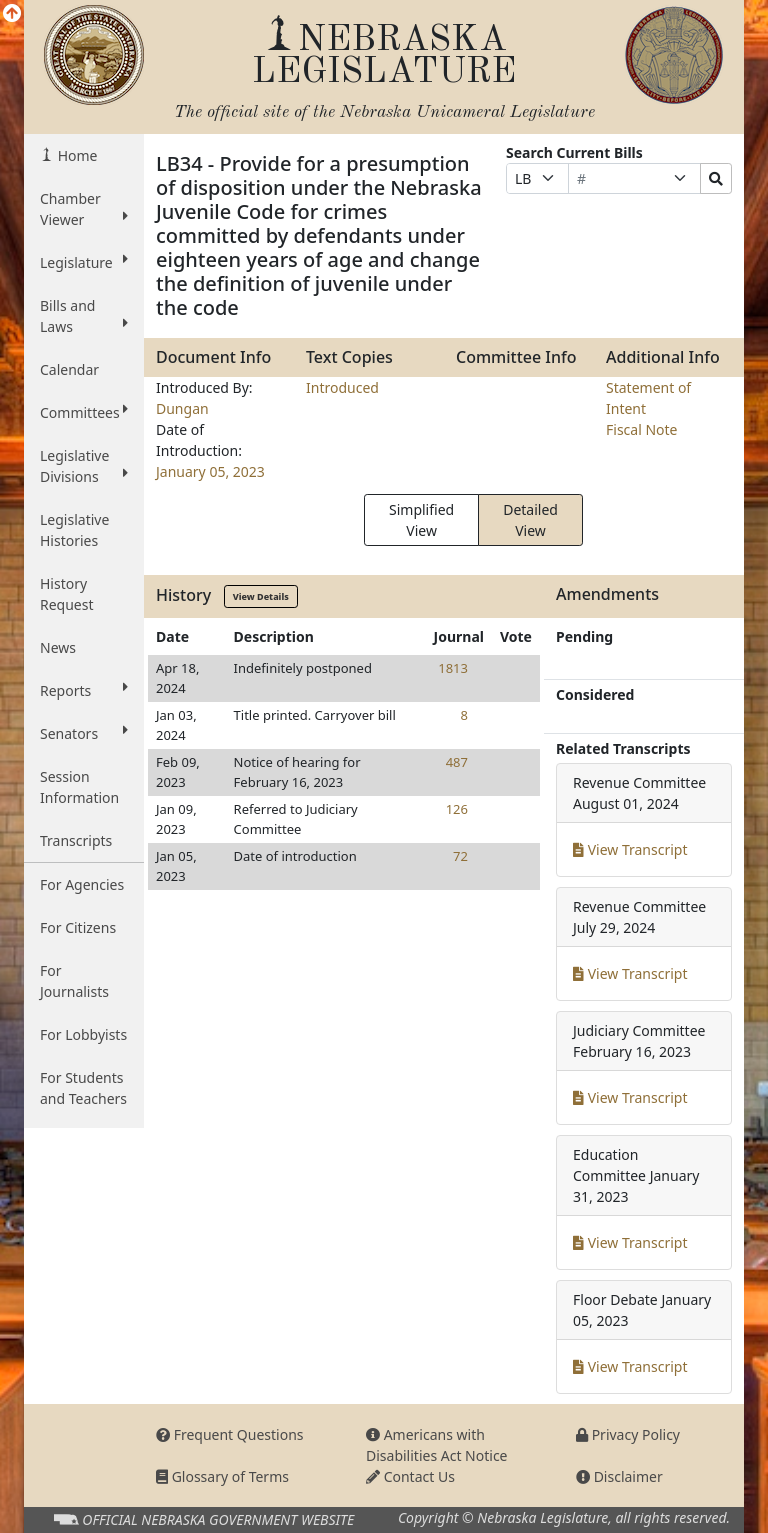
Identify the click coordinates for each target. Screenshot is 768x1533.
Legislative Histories (74, 530)
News (58, 647)
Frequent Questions (230, 1434)
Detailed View (530, 520)
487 (457, 762)
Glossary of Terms (222, 1476)
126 (457, 809)
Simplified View (421, 520)
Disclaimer (619, 1476)
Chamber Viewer (84, 209)
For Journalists (74, 981)
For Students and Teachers (83, 1088)
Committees (84, 412)
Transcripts (76, 840)
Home (75, 155)
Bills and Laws (84, 316)
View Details (261, 596)
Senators (84, 733)
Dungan (182, 408)
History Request (67, 594)
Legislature (84, 262)
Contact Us (410, 1476)
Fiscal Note (641, 429)
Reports (84, 690)
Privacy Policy (628, 1434)
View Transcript (630, 849)
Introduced (342, 387)
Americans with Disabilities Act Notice (437, 1445)
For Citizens (78, 927)
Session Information (79, 787)
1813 (453, 668)
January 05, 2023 (210, 471)
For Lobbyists (83, 1034)
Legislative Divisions (84, 466)
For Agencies (82, 884)
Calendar (69, 369)
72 (460, 856)
